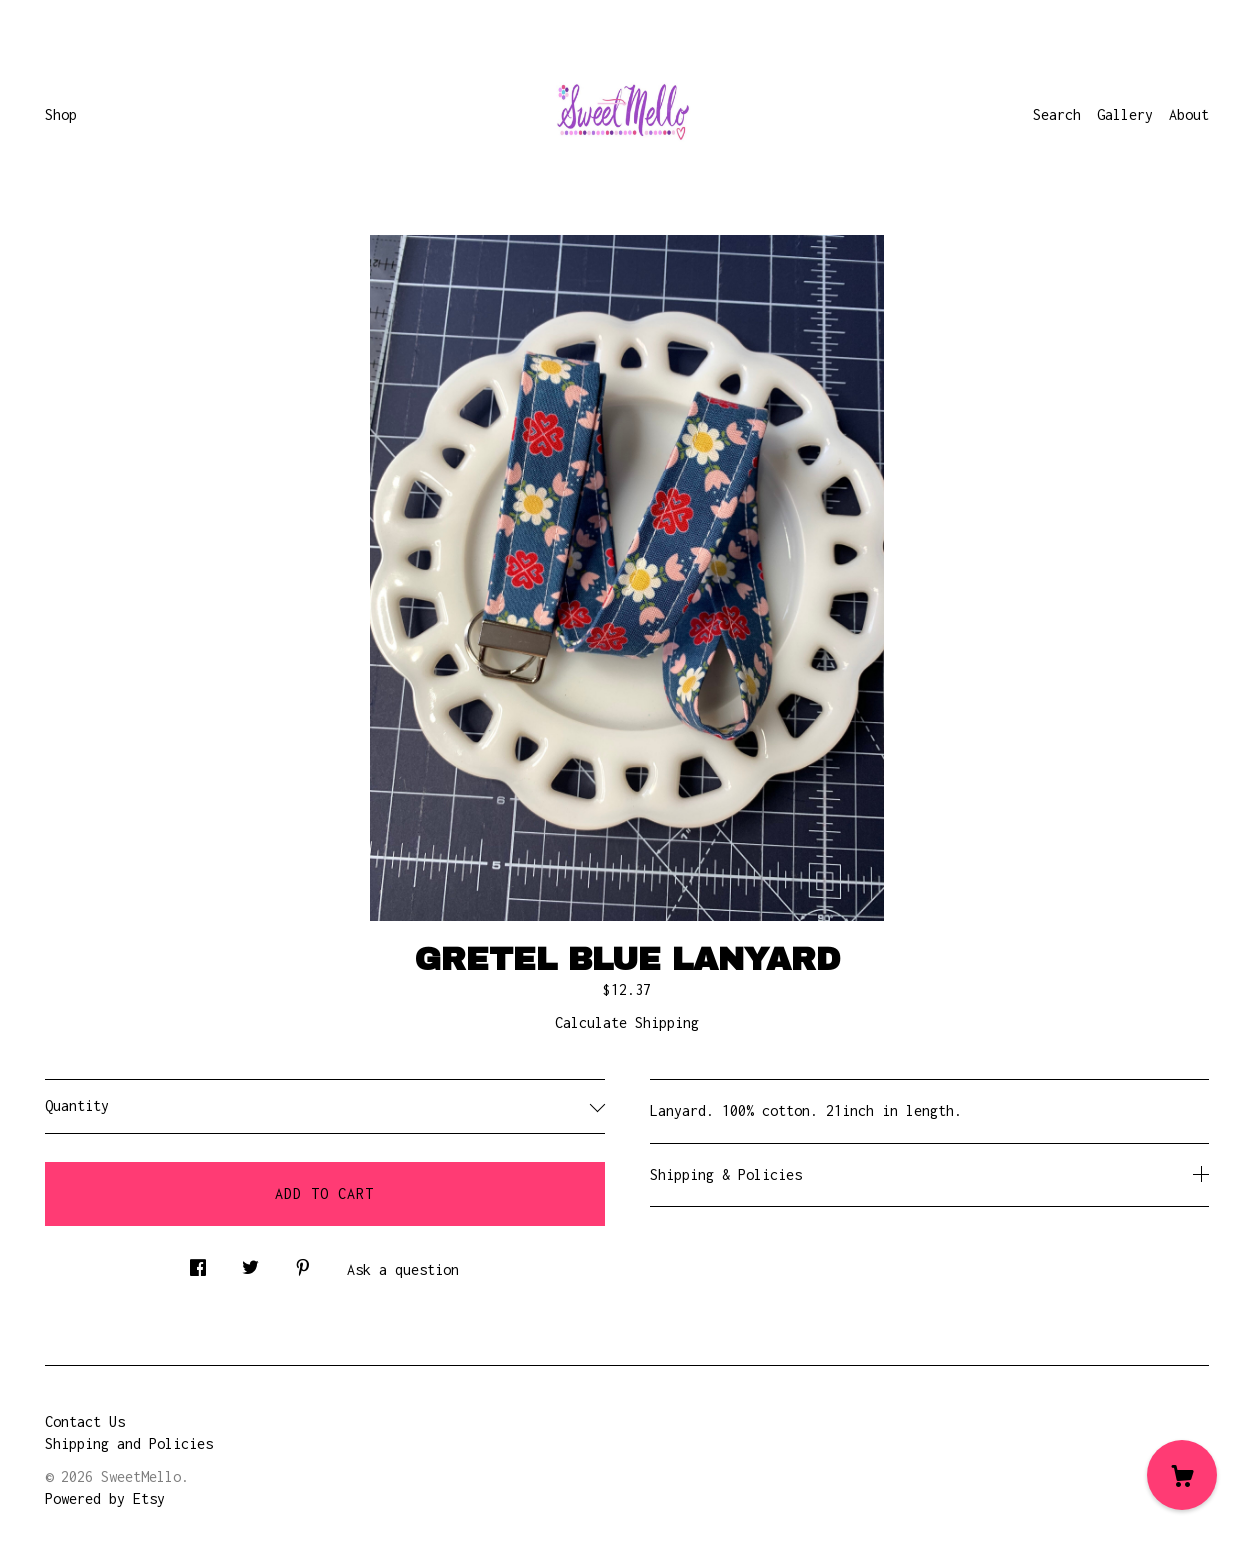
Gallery (1125, 114)
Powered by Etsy (105, 1498)
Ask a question (403, 1269)
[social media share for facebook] (198, 1262)
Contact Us (85, 1421)
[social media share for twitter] (250, 1262)
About (1189, 114)
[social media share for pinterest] (303, 1262)
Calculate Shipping (627, 1022)
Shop (61, 114)
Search (1057, 114)
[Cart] (1182, 1475)
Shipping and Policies (129, 1443)
